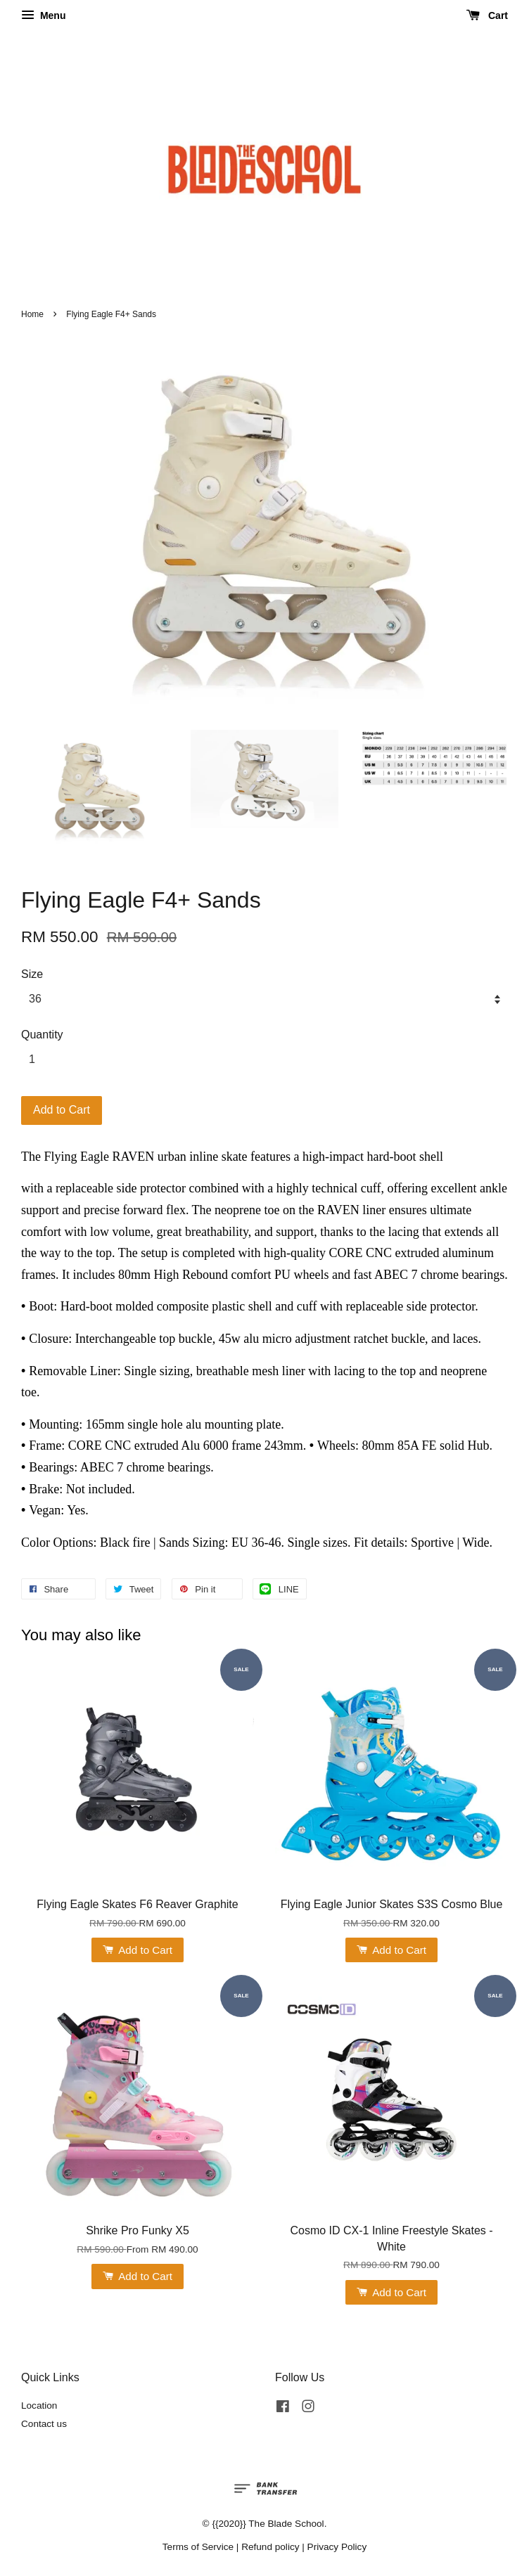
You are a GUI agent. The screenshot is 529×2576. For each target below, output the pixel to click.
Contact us (44, 2424)
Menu (43, 15)
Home (32, 314)
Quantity (42, 1035)
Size (32, 974)
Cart (487, 15)
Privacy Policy (337, 2547)
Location (39, 2405)
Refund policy (270, 2547)
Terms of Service (198, 2547)
